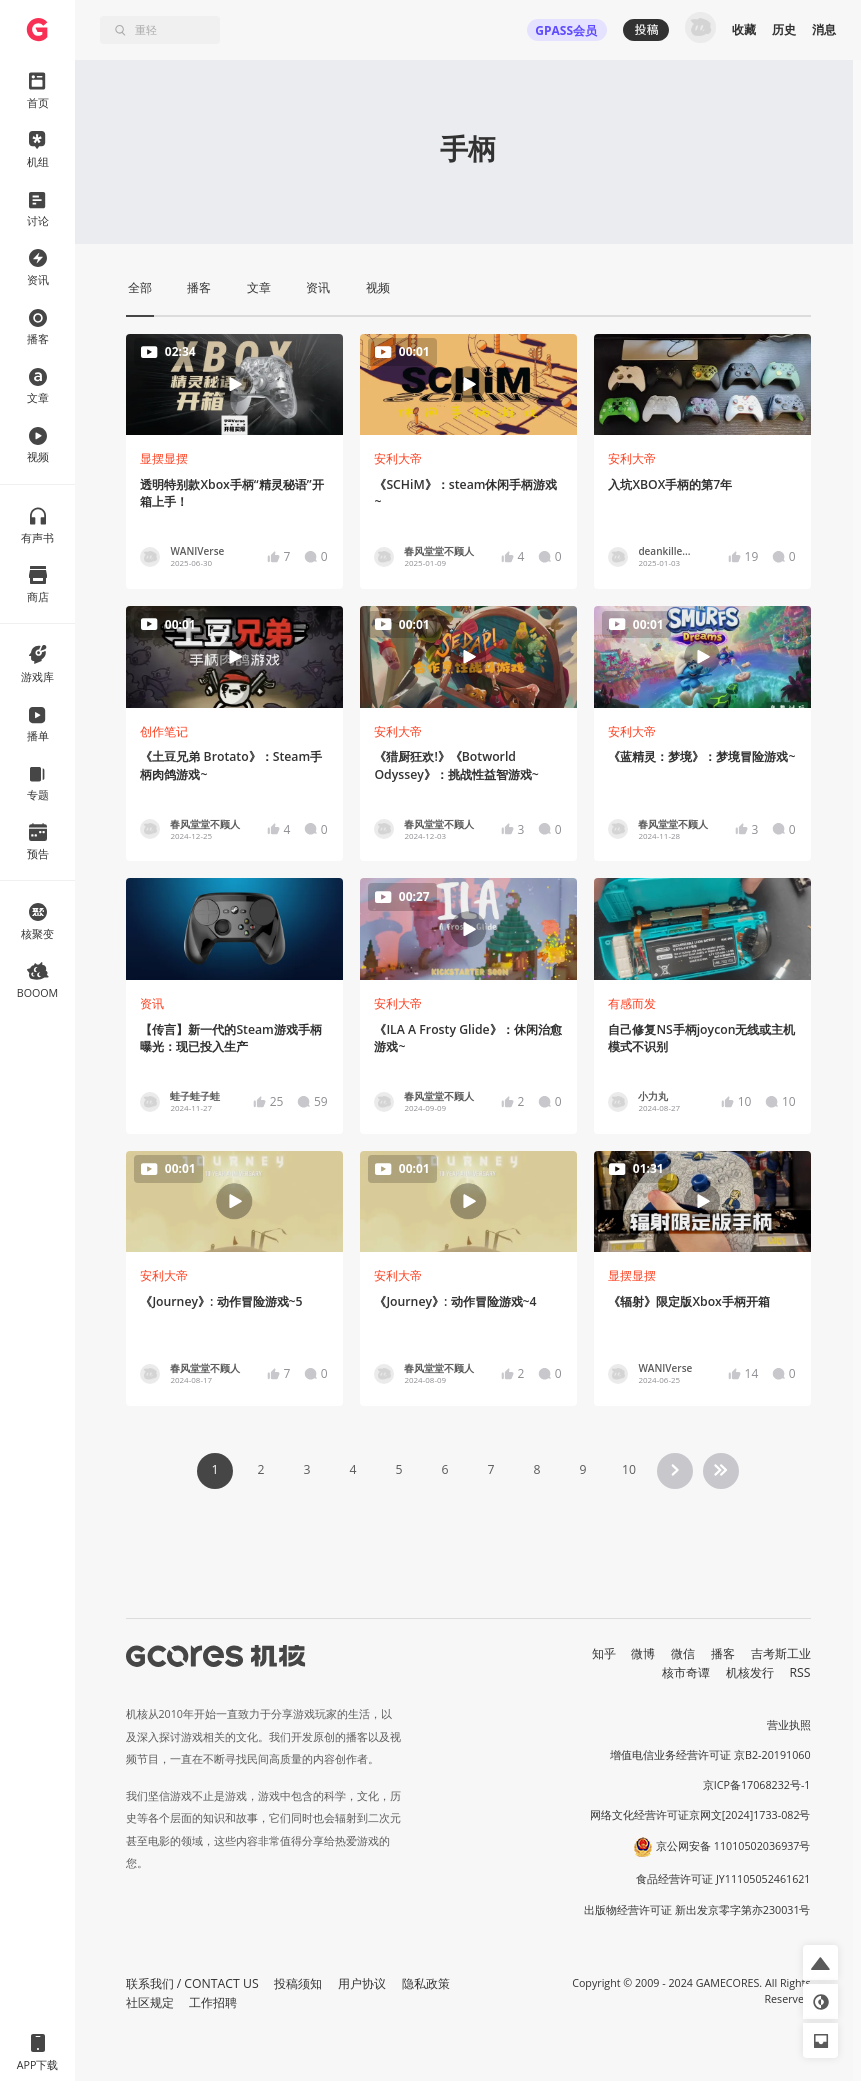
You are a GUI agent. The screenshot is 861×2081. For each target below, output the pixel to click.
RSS (800, 1672)
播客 (723, 1653)
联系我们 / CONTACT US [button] (192, 1983)
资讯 (152, 1003)
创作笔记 (164, 731)
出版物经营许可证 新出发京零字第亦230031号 (697, 1910)
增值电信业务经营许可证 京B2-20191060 (710, 1755)
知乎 (604, 1653)
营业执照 (789, 1725)
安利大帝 (398, 458)
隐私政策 (426, 1983)
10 (629, 1469)
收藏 (744, 29)
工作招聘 (213, 2002)
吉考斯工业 (781, 1653)
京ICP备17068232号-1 (757, 1785)
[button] (820, 1962)
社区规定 (150, 2002)
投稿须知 (298, 1983)
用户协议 (362, 1983)
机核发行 (750, 1672)
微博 (643, 1653)
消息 (824, 29)
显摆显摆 (164, 458)
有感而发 (632, 1003)
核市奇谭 (686, 1672)
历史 (784, 29)
